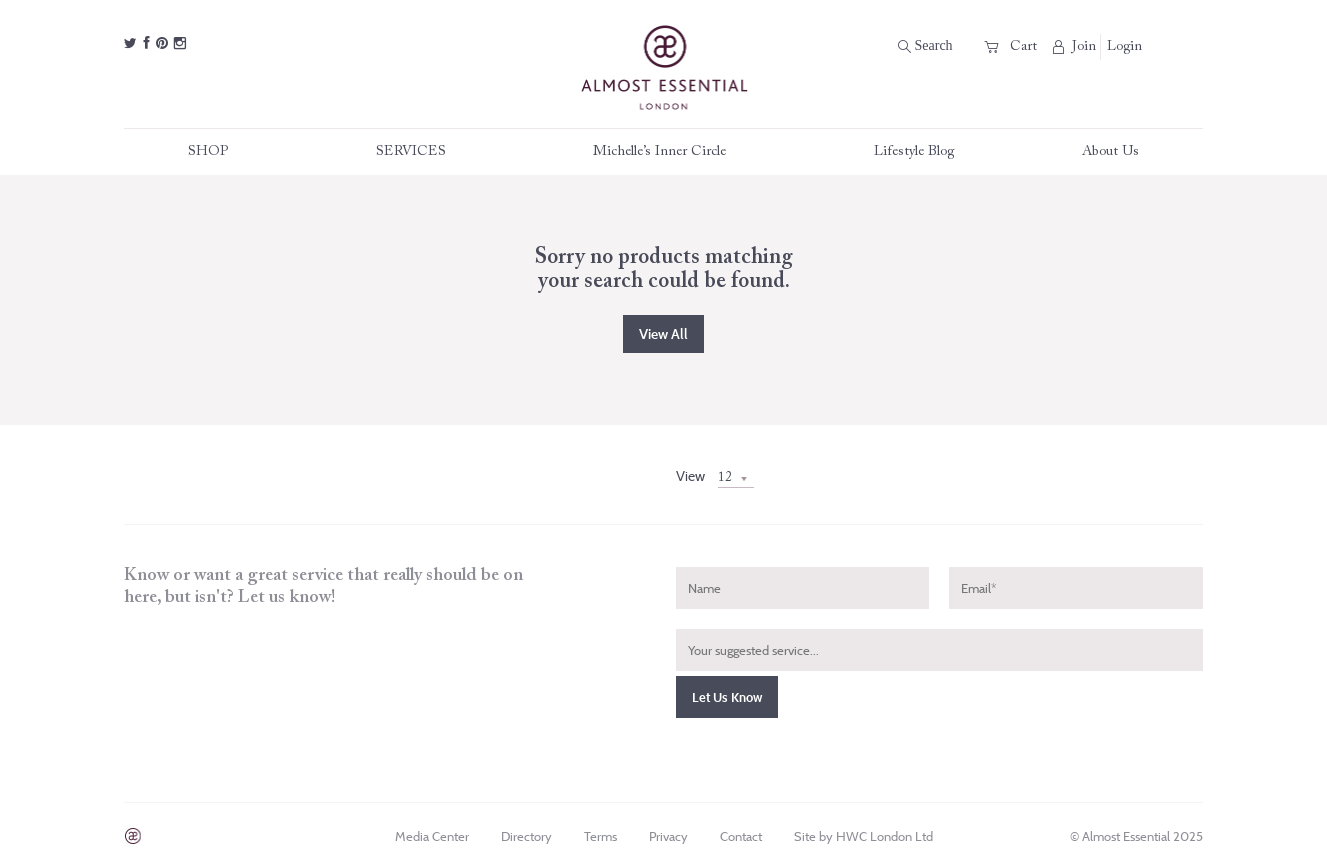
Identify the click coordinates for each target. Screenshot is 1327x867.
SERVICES (421, 152)
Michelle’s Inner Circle (669, 152)
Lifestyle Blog (914, 152)
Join (1074, 46)
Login (1124, 47)
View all (663, 334)
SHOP (218, 152)
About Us (1110, 152)
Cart (1011, 46)
